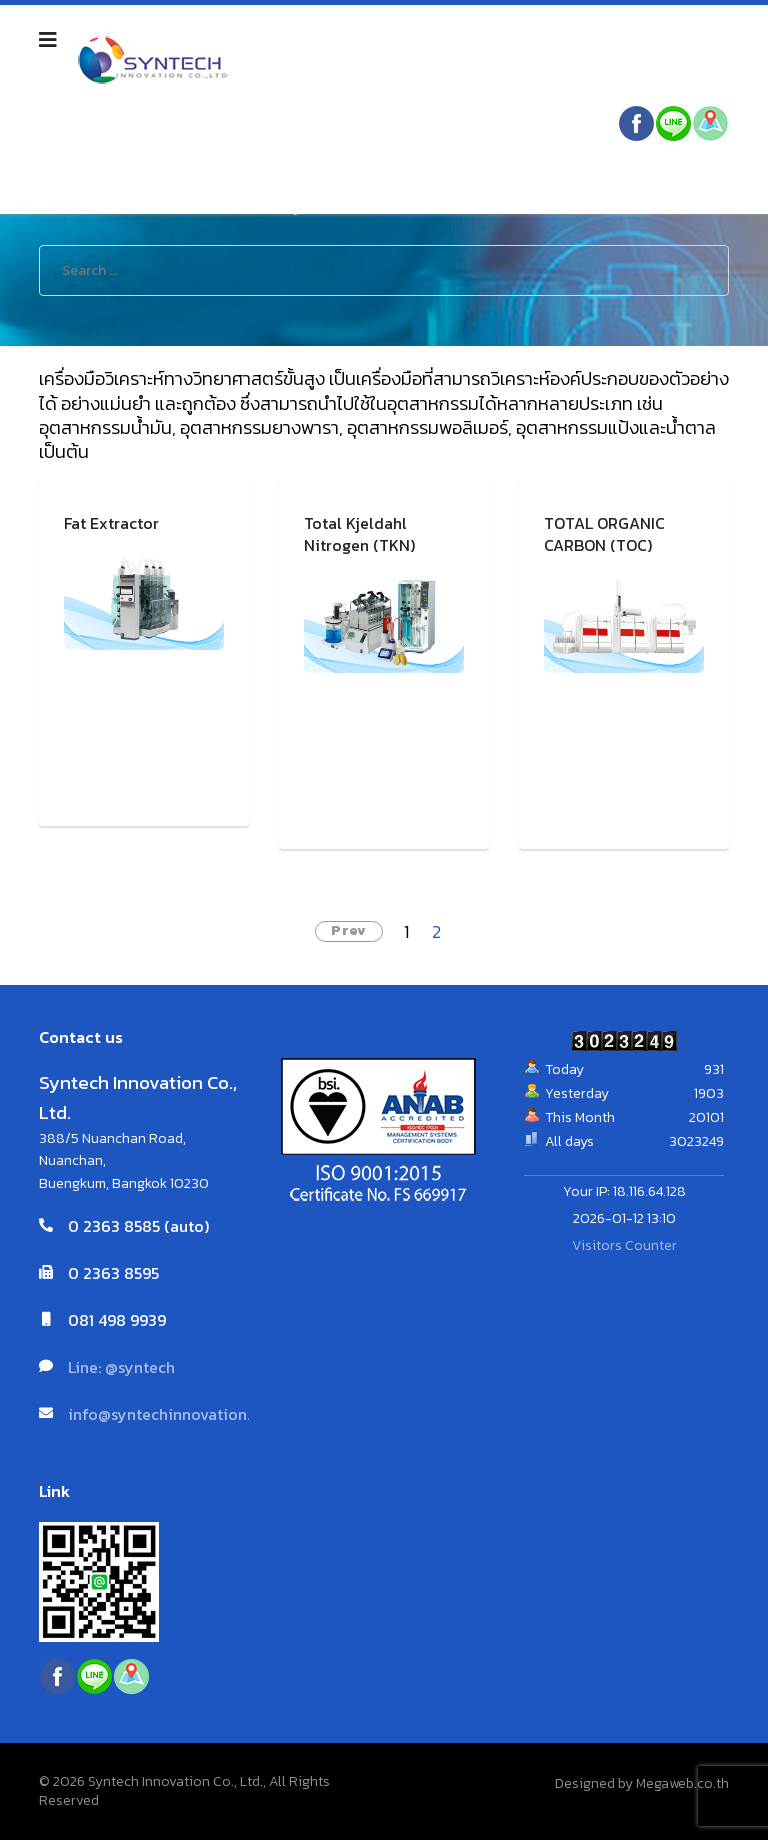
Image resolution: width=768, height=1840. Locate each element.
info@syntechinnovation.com (175, 1414)
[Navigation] (48, 40)
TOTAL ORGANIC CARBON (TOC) (604, 534)
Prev (348, 931)
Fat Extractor (111, 523)
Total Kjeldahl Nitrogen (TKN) (359, 534)
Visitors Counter (624, 1245)
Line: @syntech (121, 1367)
